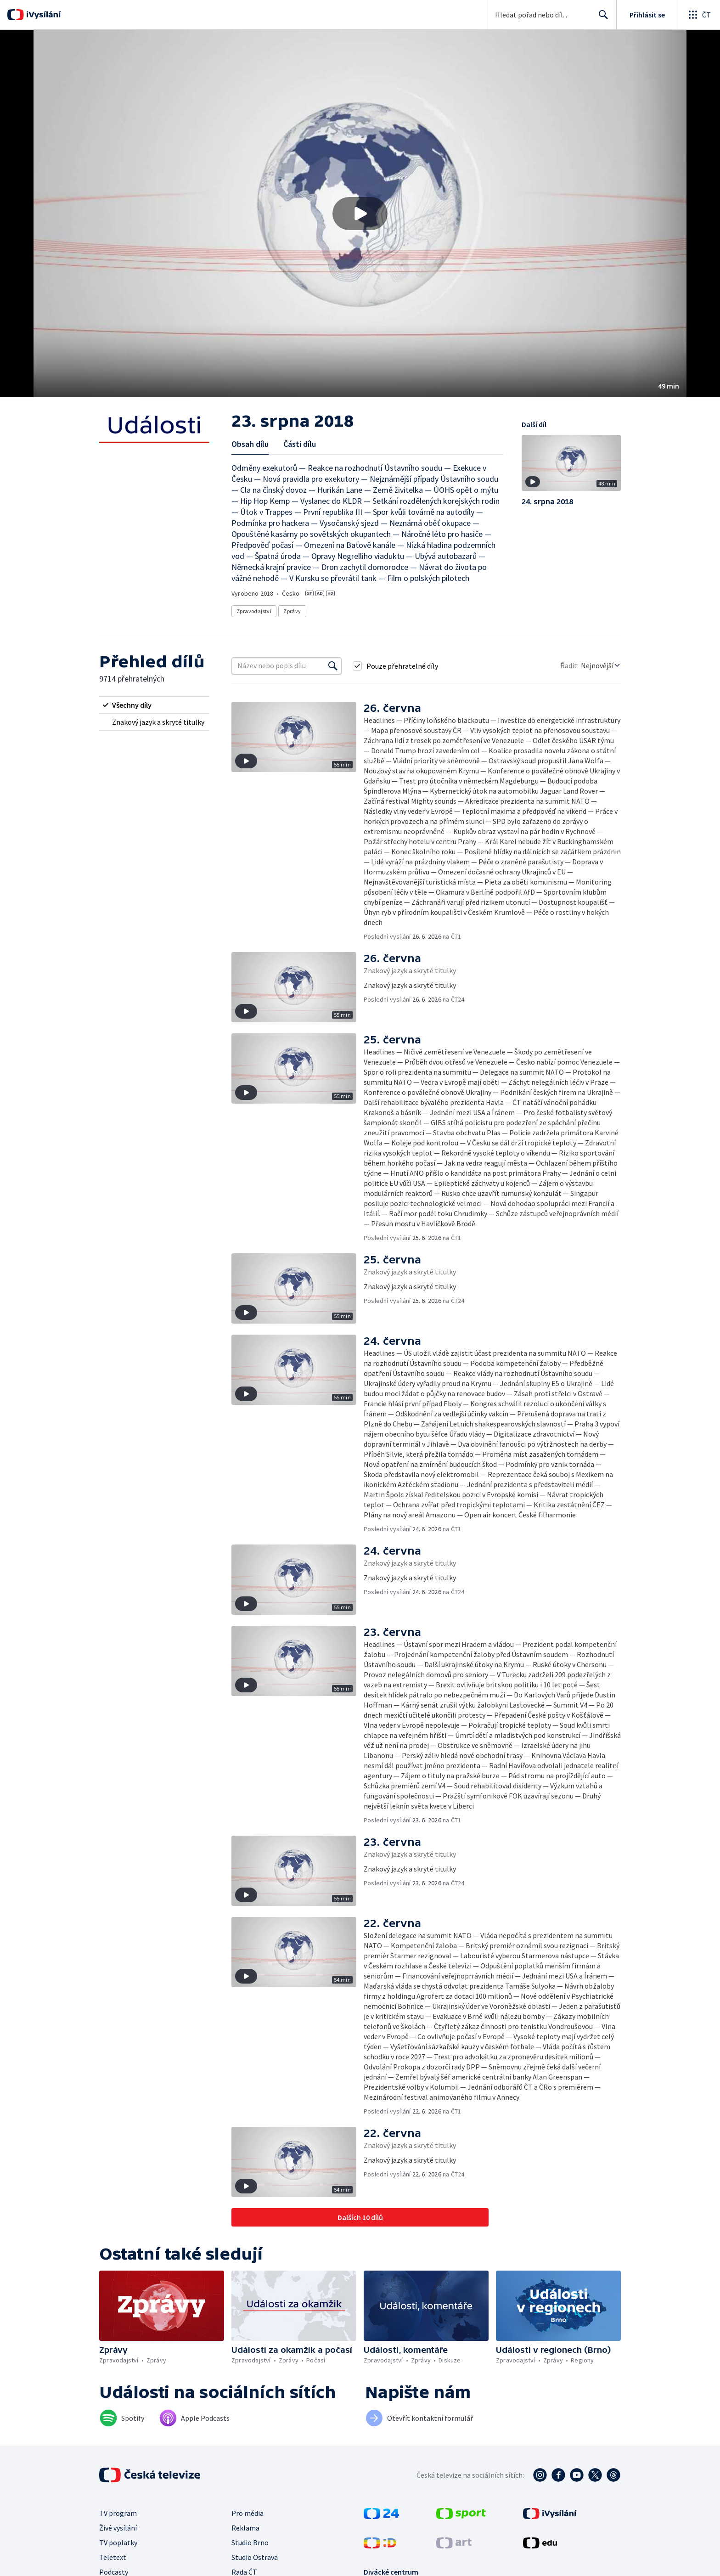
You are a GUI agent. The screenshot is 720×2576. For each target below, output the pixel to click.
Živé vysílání (118, 2527)
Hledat (601, 18)
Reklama (245, 2527)
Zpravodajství (253, 611)
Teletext (112, 2557)
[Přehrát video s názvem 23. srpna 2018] (360, 213)
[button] (360, 213)
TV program (118, 2513)
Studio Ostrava (254, 2557)
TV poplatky (118, 2542)
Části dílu (299, 444)
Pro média (247, 2513)
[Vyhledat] (333, 666)
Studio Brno (250, 2542)
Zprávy (292, 611)
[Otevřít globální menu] (699, 14)
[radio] (154, 705)
